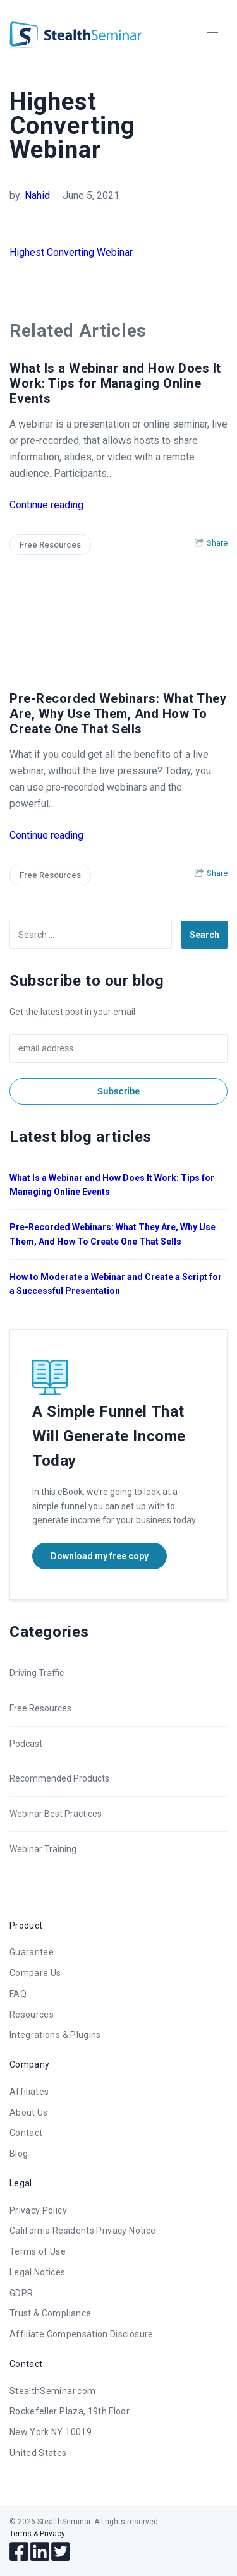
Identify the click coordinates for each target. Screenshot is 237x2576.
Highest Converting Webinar (71, 252)
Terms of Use (37, 2251)
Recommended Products (59, 1778)
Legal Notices (37, 2272)
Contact (25, 2133)
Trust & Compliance (50, 2313)
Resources (31, 2015)
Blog (18, 2153)
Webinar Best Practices (55, 1814)
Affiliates (29, 2092)
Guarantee (31, 1952)
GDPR (21, 2293)
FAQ (18, 1994)
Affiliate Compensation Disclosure (81, 2334)
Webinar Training (42, 1849)
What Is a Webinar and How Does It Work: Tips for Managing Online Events (115, 383)
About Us (28, 2112)
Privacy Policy (38, 2210)
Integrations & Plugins (55, 2035)
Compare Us (35, 1973)
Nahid (37, 195)
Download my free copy (100, 1556)
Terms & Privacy (37, 2533)
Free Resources (50, 544)
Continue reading (46, 505)
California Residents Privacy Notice (82, 2231)
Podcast (25, 1744)
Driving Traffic (36, 1673)
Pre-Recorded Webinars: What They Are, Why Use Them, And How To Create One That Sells (117, 713)
